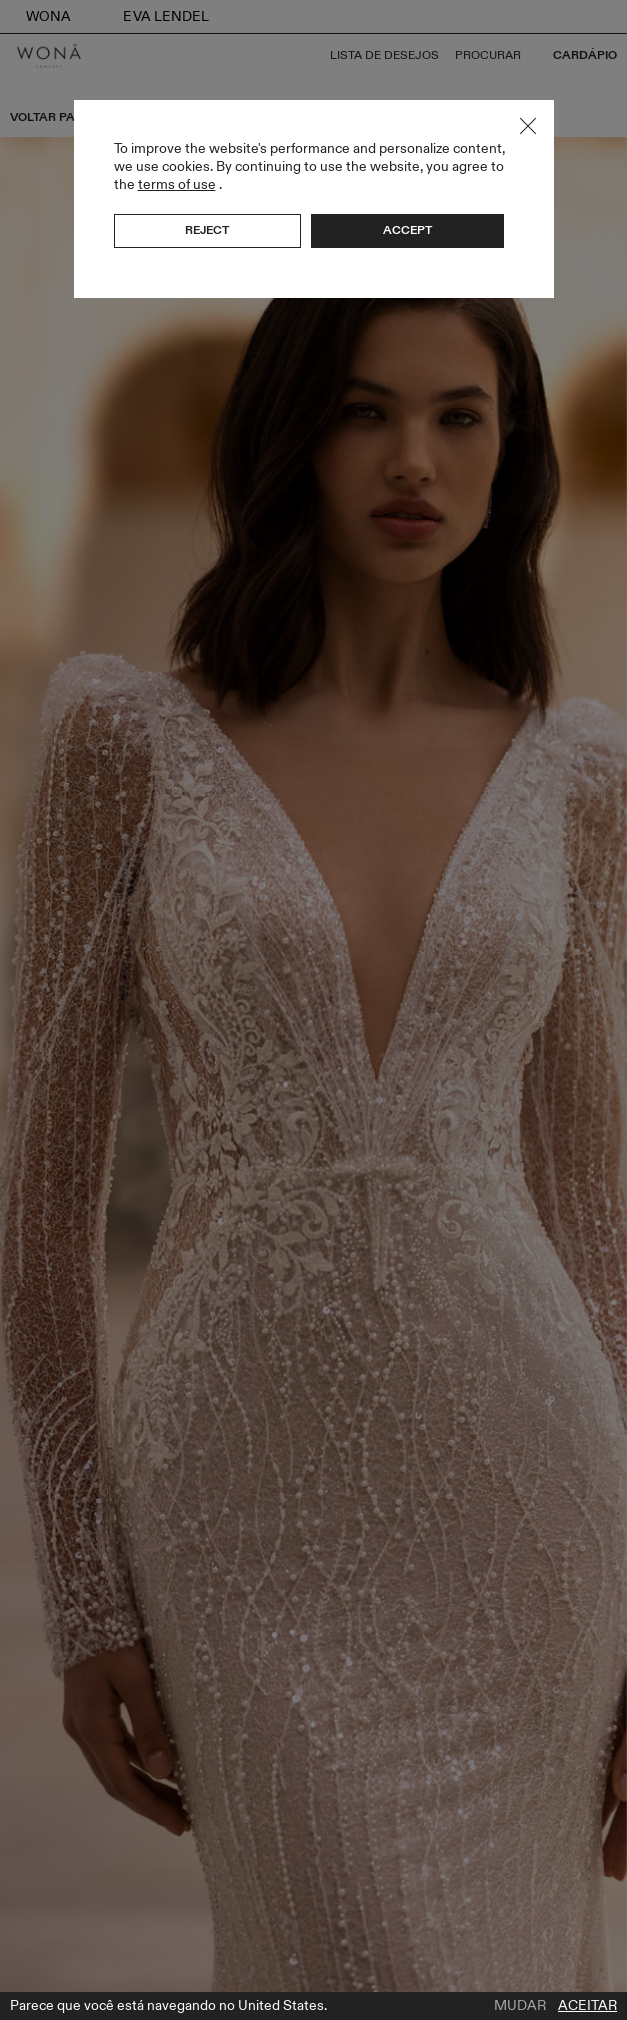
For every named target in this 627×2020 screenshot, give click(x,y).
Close (528, 126)
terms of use (177, 184)
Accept (407, 230)
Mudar (520, 2006)
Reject (207, 230)
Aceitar (587, 2006)
